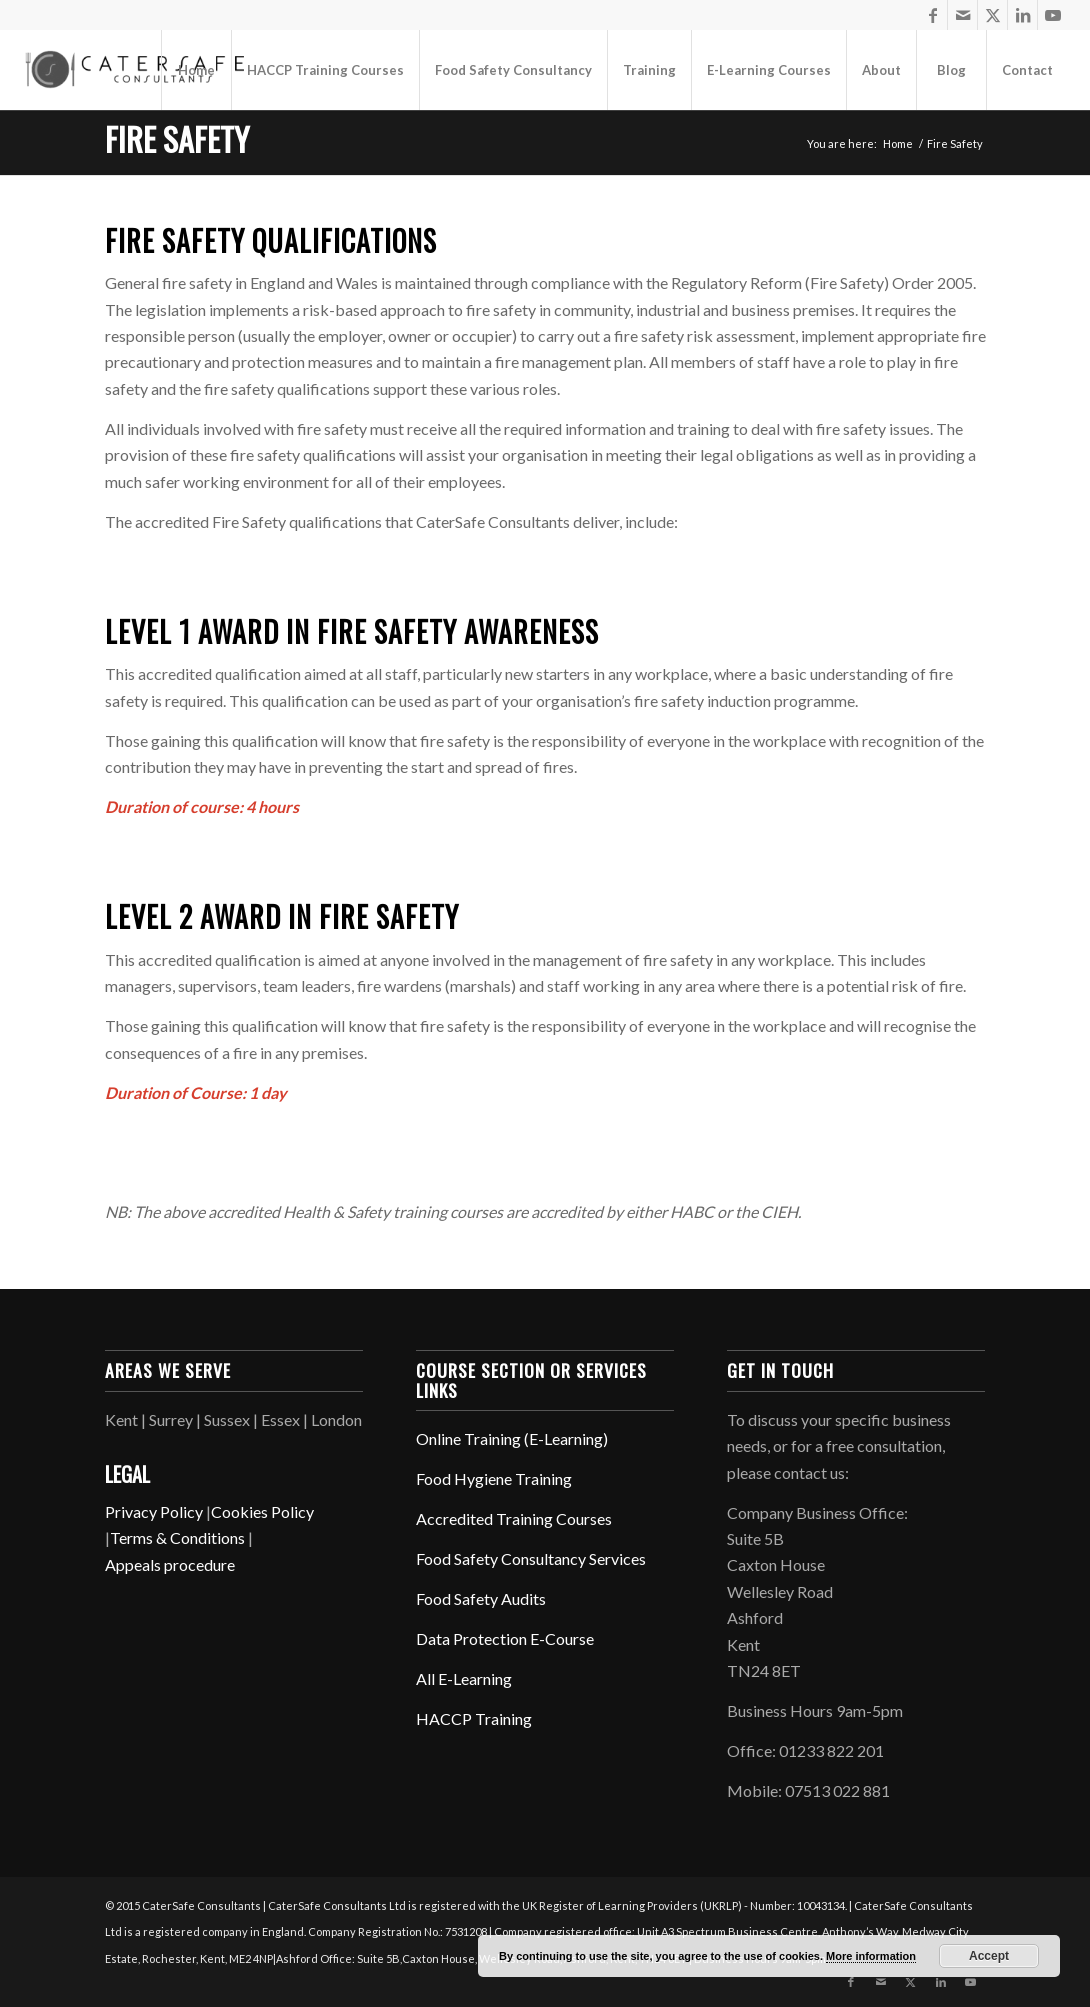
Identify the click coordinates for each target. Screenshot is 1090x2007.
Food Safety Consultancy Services (531, 1558)
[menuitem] (196, 70)
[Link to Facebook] (932, 15)
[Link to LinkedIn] (1022, 15)
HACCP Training (474, 1718)
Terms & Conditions (177, 1537)
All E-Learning (464, 1678)
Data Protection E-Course (505, 1638)
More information (871, 1956)
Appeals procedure (170, 1564)
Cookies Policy (262, 1511)
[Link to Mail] (962, 15)
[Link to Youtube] (1053, 15)
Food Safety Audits (481, 1598)
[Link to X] (992, 15)
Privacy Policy (154, 1511)
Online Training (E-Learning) (512, 1438)
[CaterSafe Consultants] (133, 69)
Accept (989, 1956)
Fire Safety (177, 138)
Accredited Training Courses (514, 1518)
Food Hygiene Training (494, 1478)
